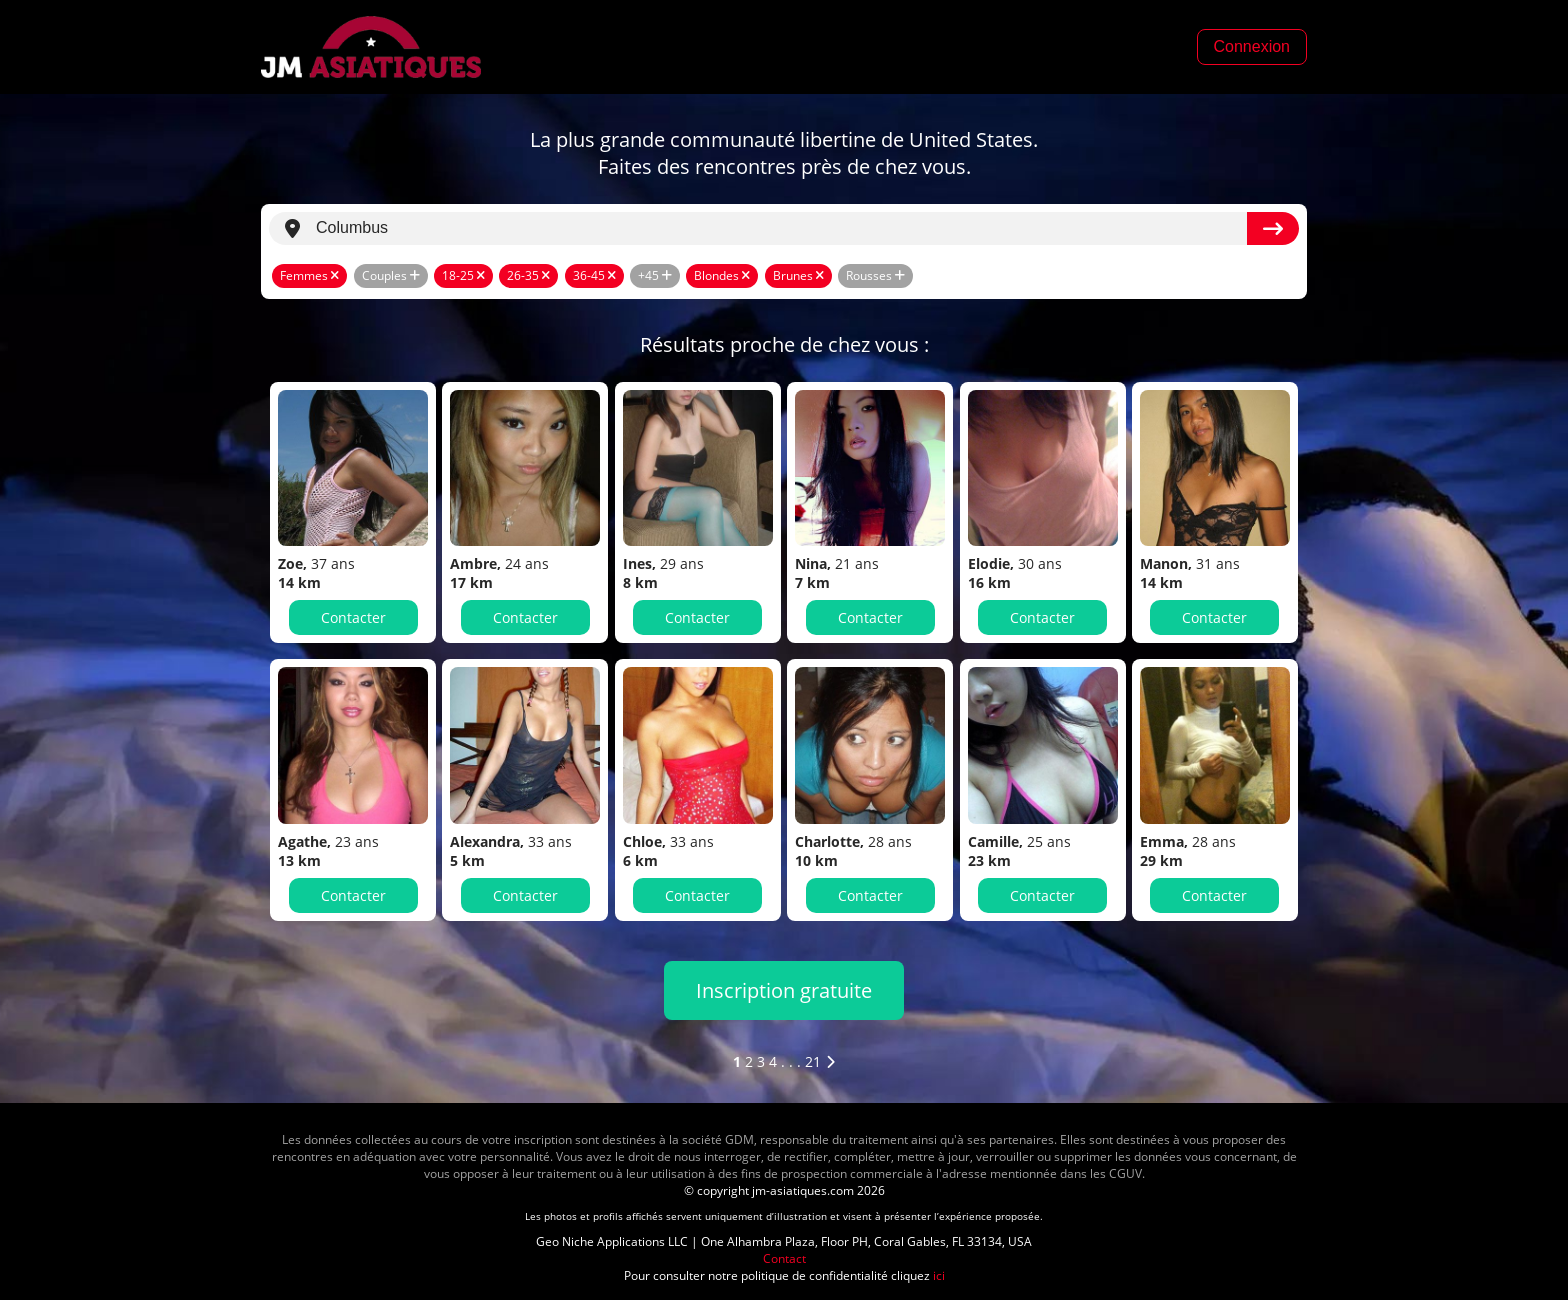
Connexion (1252, 46)
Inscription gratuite (784, 990)
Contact (784, 1258)
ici (939, 1275)
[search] (781, 228)
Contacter (353, 617)
